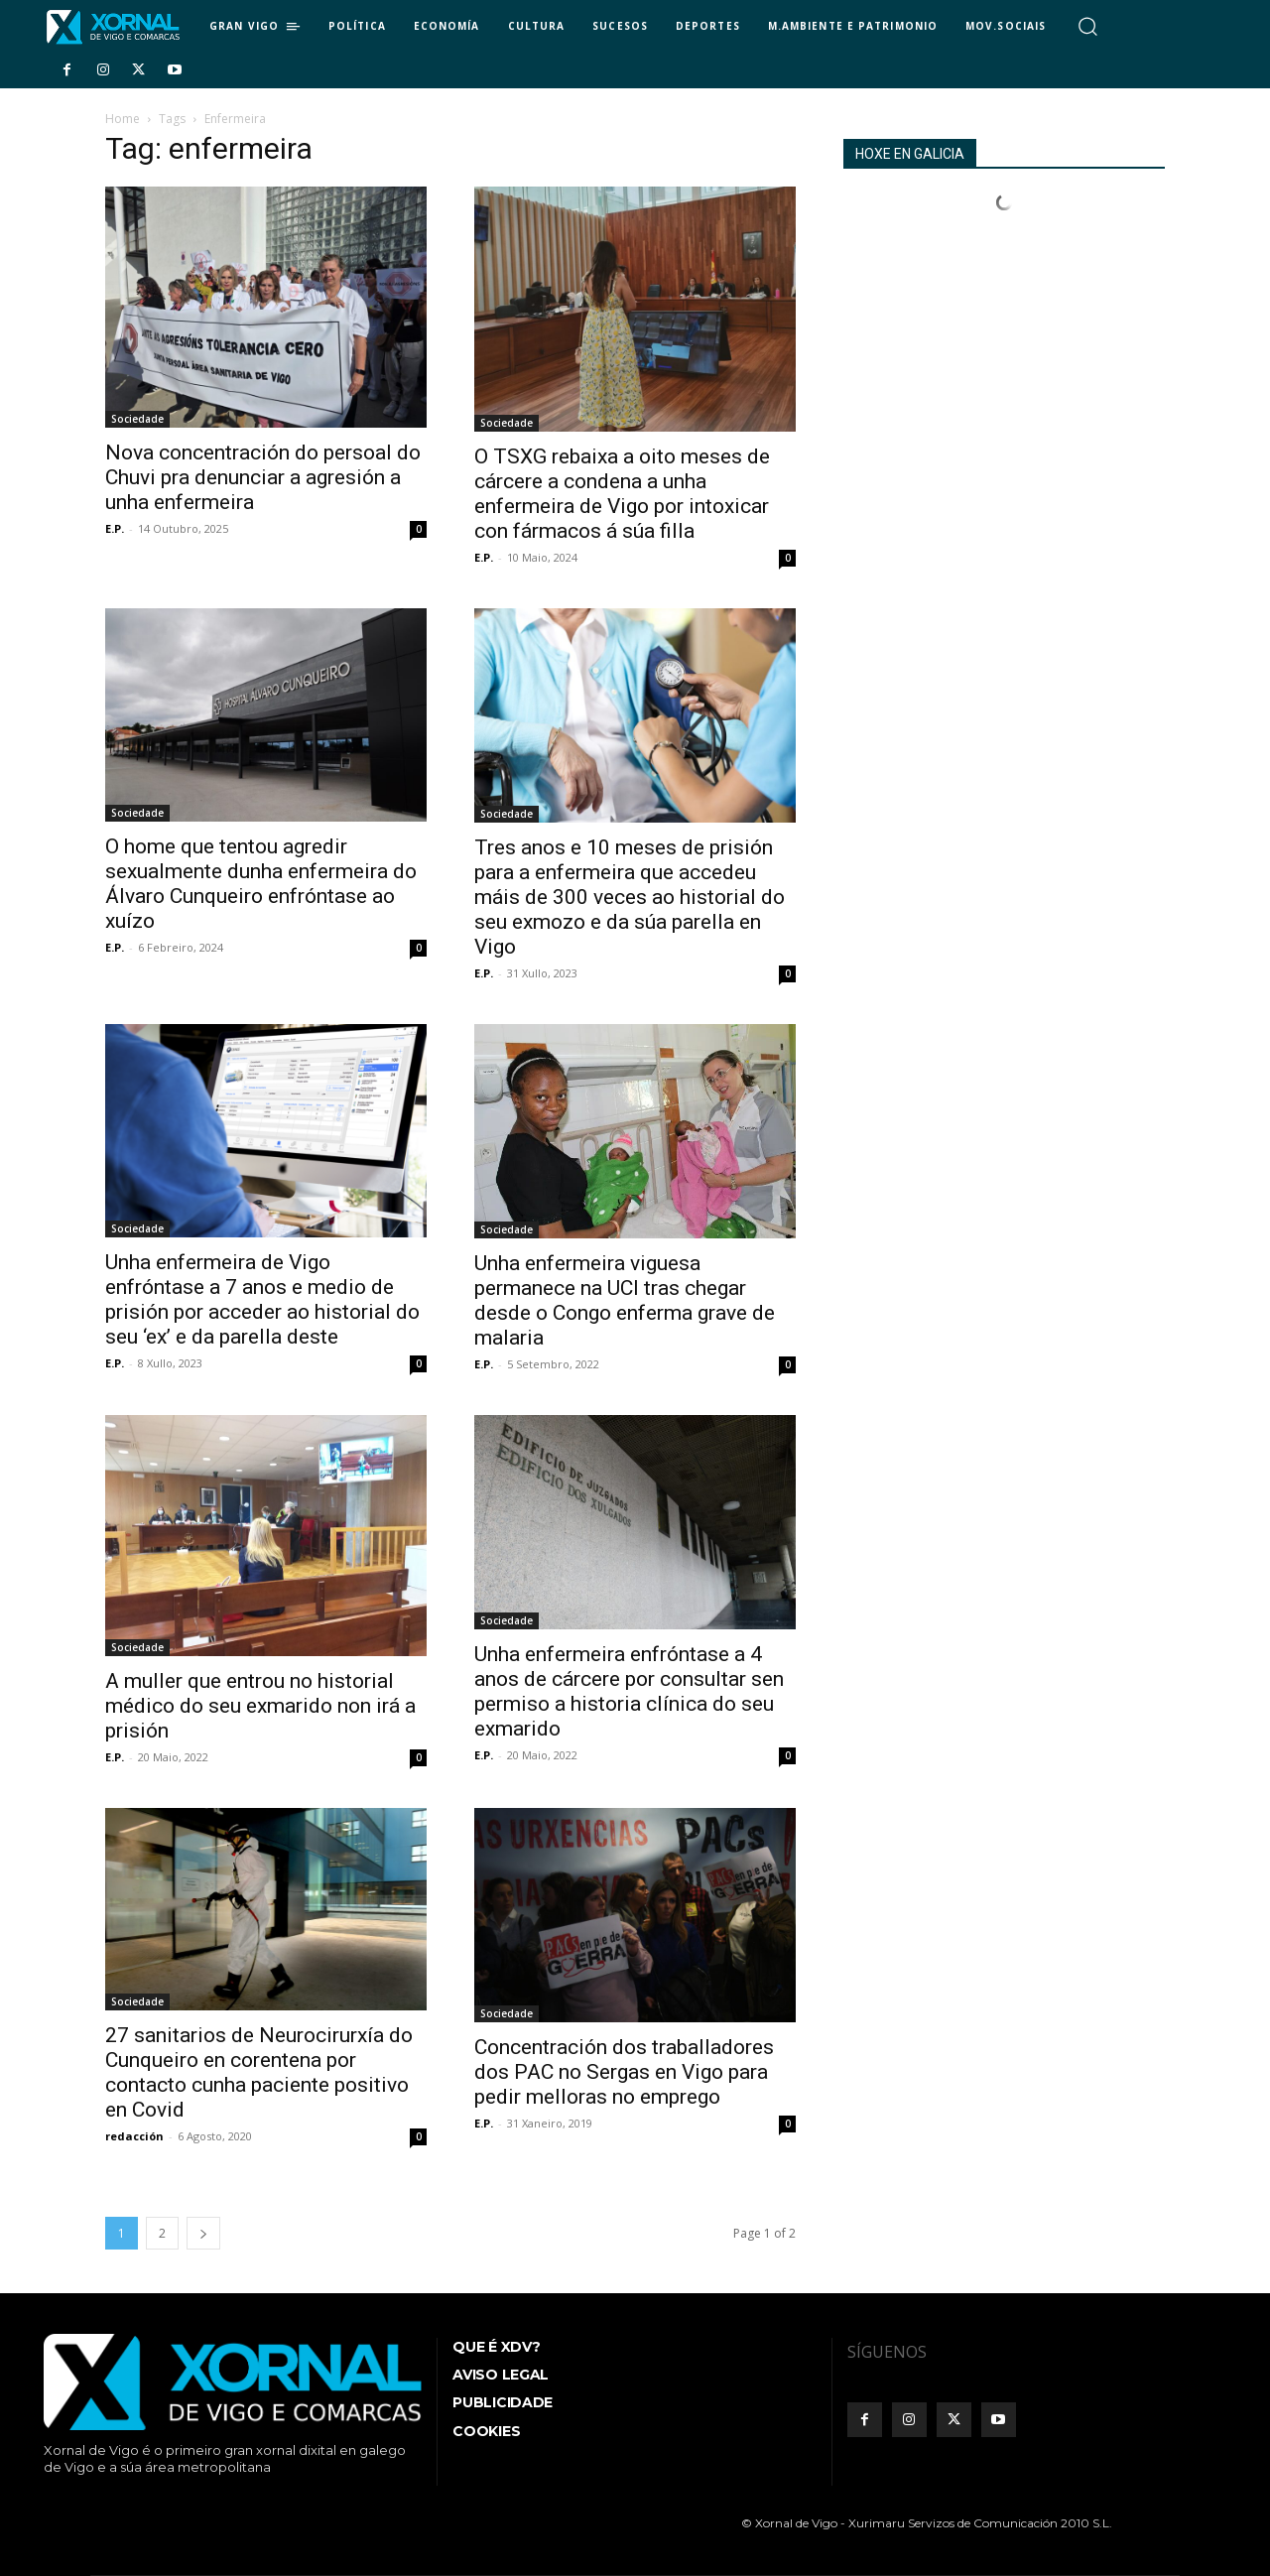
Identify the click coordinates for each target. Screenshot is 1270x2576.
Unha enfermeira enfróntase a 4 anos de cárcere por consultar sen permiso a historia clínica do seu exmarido (629, 1691)
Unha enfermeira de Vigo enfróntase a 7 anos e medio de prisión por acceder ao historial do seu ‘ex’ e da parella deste (262, 1299)
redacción (134, 2135)
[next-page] (203, 2233)
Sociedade (137, 419)
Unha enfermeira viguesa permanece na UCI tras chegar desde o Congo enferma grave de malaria (624, 1300)
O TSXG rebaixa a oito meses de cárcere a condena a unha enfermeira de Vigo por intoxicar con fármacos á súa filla (622, 494)
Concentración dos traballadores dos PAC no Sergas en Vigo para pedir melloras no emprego (624, 2072)
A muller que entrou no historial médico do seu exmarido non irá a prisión (260, 1705)
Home (122, 118)
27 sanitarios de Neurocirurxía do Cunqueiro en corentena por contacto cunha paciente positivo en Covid (259, 2072)
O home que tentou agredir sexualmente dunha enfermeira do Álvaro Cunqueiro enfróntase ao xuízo (261, 884)
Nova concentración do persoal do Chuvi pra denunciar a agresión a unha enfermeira (263, 477)
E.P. (114, 528)
